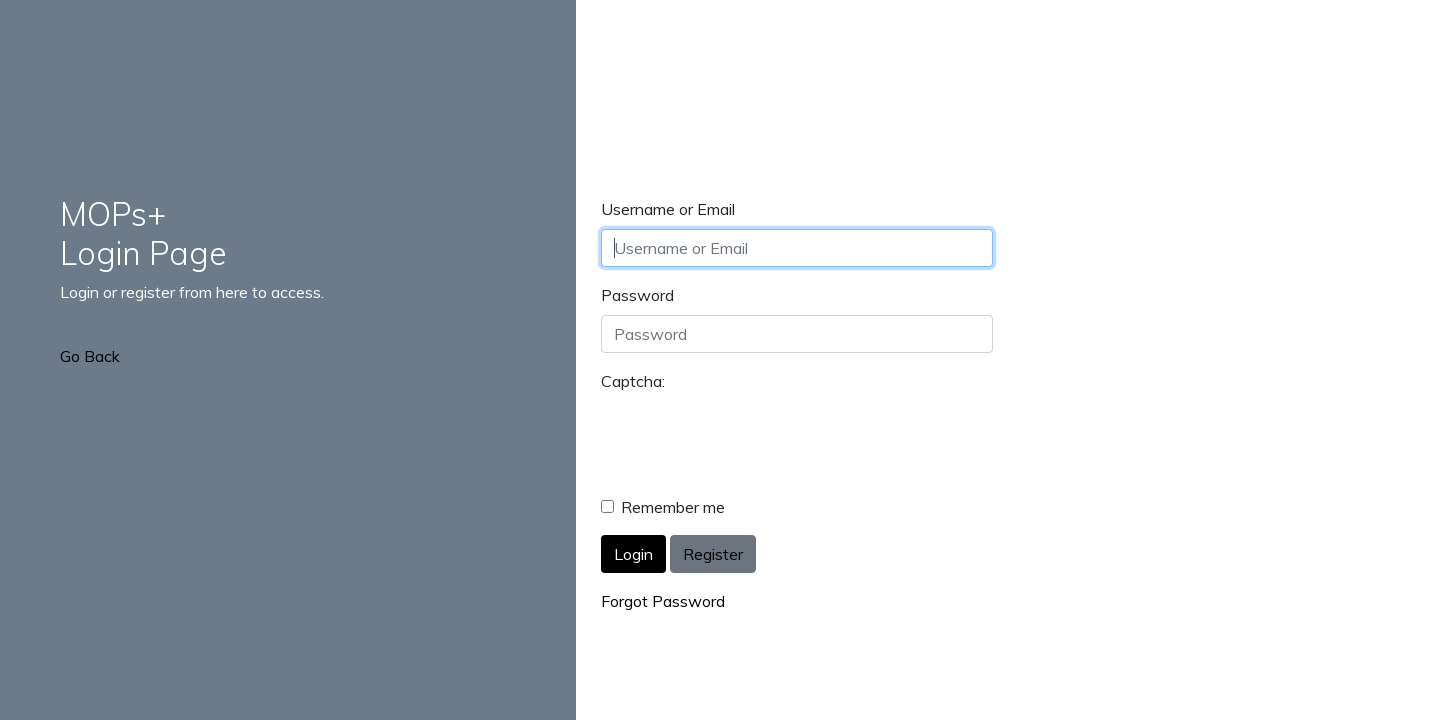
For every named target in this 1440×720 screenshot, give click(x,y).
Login (633, 554)
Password (637, 295)
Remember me (673, 507)
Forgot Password (663, 601)
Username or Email (668, 209)
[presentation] (753, 440)
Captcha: (633, 381)
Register (713, 554)
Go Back (90, 356)
